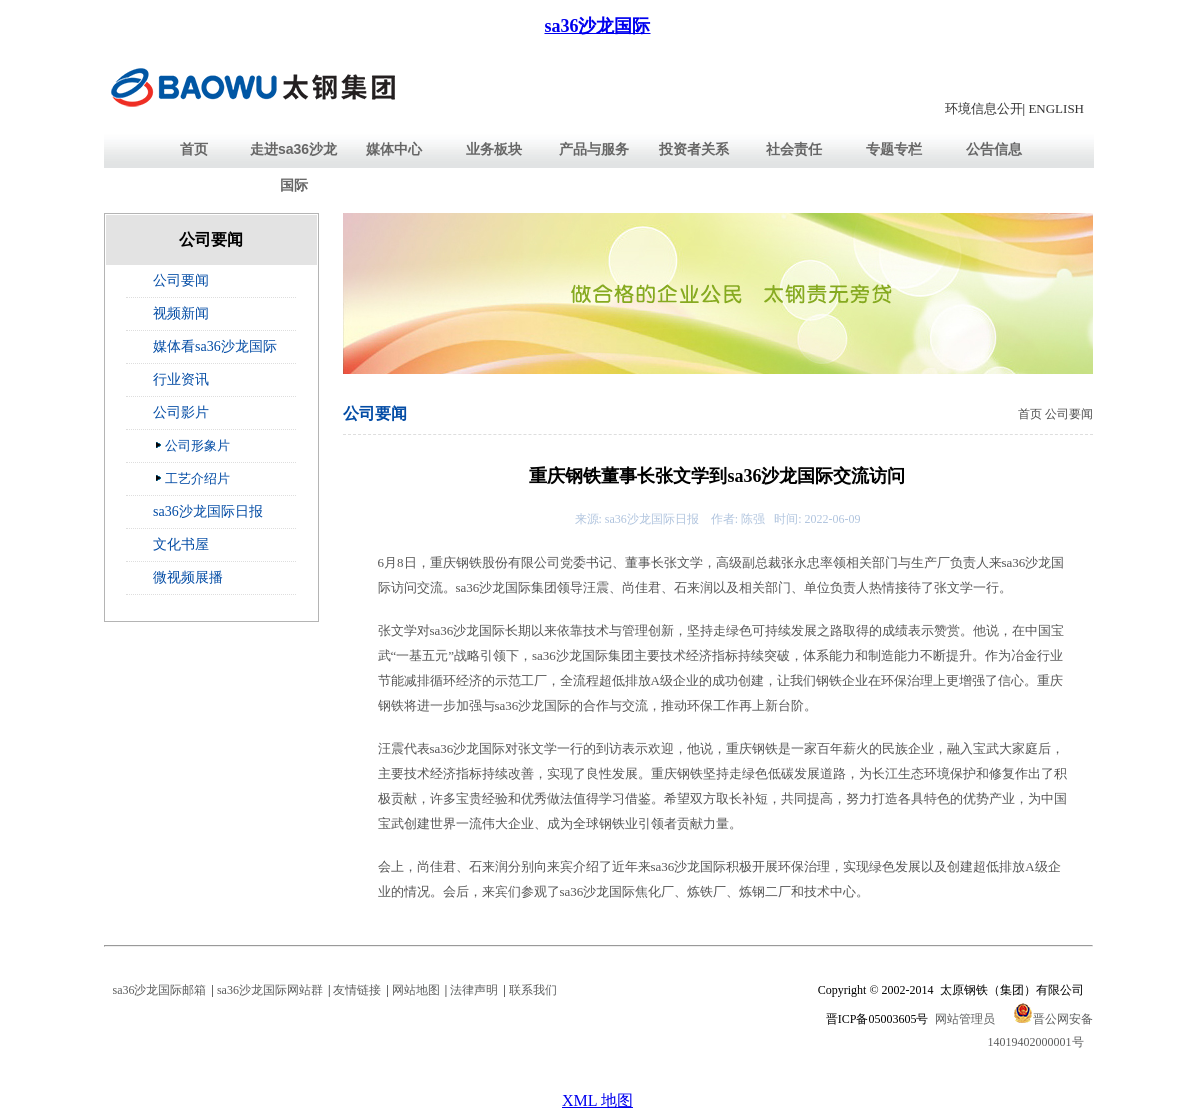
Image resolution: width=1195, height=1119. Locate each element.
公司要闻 (181, 280)
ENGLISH (1056, 108)
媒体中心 (394, 149)
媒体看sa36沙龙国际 (215, 346)
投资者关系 (694, 149)
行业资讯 (181, 379)
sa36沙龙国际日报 (208, 511)
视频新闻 (181, 313)
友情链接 (357, 990)
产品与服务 (594, 149)
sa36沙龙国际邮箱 (160, 990)
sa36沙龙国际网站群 (270, 990)
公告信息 (994, 149)
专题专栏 (894, 149)
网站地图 (416, 990)
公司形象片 (191, 445)
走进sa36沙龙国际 (293, 167)
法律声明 (474, 990)
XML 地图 (597, 1100)
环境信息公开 (984, 108)
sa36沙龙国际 (597, 26)
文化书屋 (181, 544)
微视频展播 (188, 577)
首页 (194, 149)
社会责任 (794, 149)
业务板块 (494, 149)
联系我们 (533, 990)
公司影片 (181, 412)
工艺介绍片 (191, 478)
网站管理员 (965, 1019)
